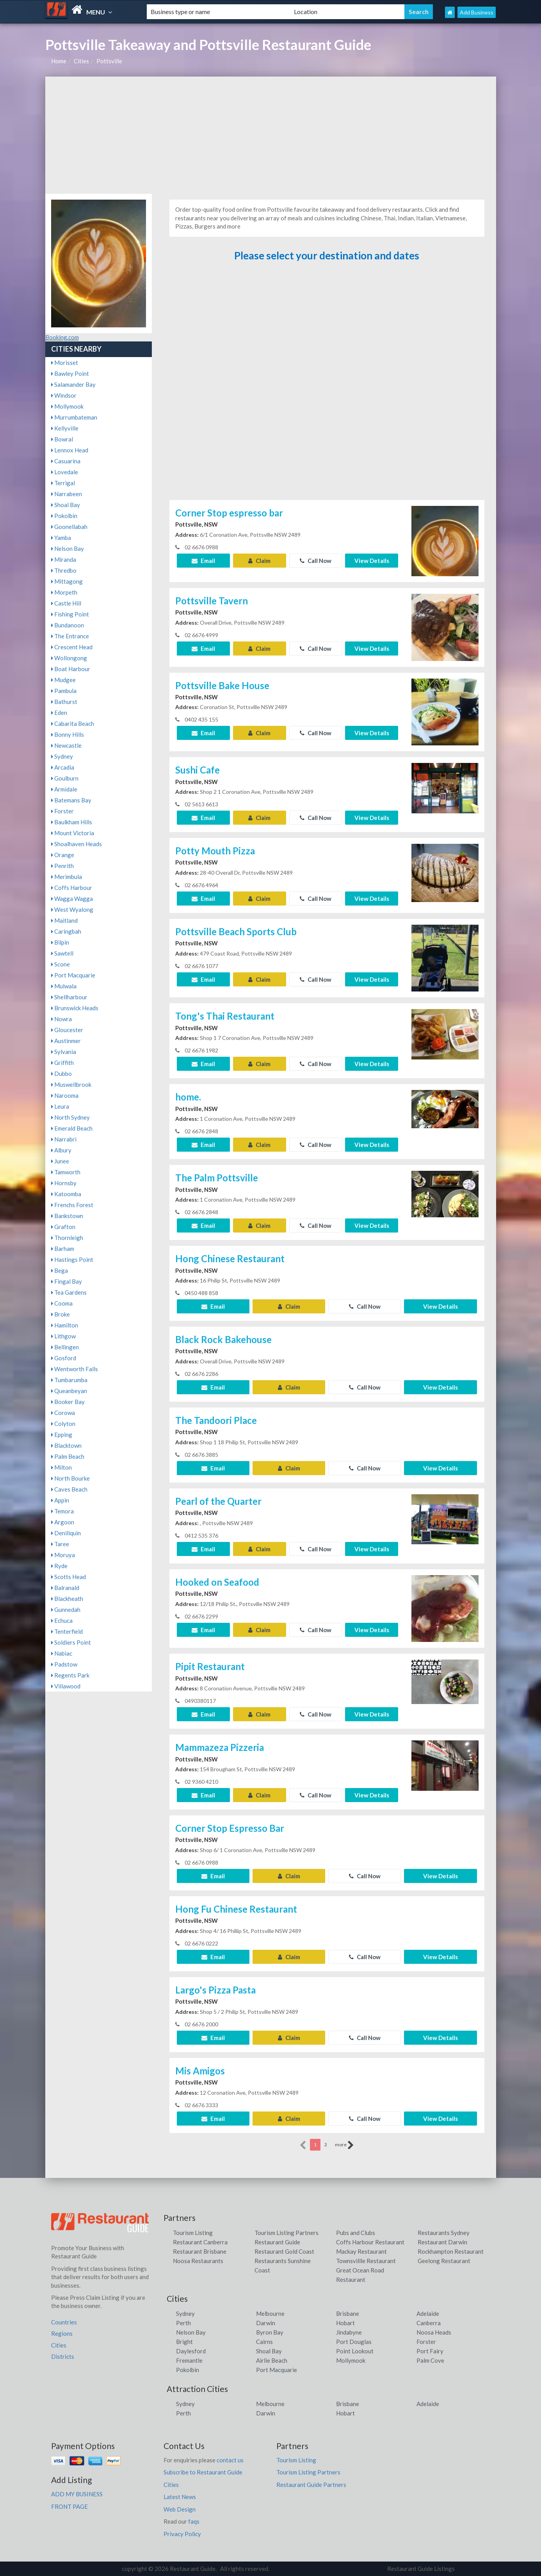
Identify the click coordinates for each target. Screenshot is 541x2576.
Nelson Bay (67, 548)
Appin (60, 1500)
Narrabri (64, 1139)
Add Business (476, 12)
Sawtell (62, 953)
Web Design (180, 2509)
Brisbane (347, 2313)
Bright (184, 2341)
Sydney (62, 756)
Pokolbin (64, 515)
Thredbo (64, 570)
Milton (61, 1467)
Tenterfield (67, 1631)
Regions (62, 2333)
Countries (64, 2322)
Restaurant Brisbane (199, 2251)
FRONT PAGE (69, 2506)
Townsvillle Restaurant (366, 2260)
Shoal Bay (65, 504)
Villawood (65, 1686)
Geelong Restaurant (444, 2260)
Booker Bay (68, 1401)
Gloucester (67, 1029)
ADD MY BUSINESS (77, 2493)
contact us (230, 2459)
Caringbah (66, 931)
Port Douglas (354, 2341)
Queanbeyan (69, 1390)
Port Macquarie (73, 975)
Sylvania (63, 1051)
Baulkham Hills (71, 821)
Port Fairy (429, 2350)
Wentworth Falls (74, 1368)
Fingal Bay (66, 1281)
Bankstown (67, 1215)
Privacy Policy (182, 2533)
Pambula (64, 690)
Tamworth (65, 1171)
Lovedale (64, 471)
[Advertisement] (270, 135)
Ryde (59, 1565)
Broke (60, 1314)
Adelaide (427, 2313)
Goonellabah (69, 526)
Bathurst (64, 701)
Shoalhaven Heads (76, 843)
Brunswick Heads (74, 1007)
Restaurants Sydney (444, 2232)
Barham (62, 1248)
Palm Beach (67, 1456)
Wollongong (69, 657)
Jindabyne (349, 2332)
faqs (193, 2521)
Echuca (62, 1620)
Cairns (264, 2341)
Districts (62, 2356)
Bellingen (65, 1347)
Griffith (62, 1062)
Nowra (61, 1018)
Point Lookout (355, 2350)
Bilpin (60, 942)
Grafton (63, 1226)
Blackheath (67, 1598)
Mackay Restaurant (361, 2251)
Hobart (345, 2322)
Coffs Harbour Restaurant (370, 2242)
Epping (61, 1434)
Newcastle (66, 745)
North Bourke (70, 1478)
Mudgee (63, 679)
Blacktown (66, 1445)
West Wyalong (72, 909)
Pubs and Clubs (355, 2232)
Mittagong (67, 581)
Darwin (265, 2322)
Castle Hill (66, 603)
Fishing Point (70, 614)
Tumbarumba (69, 1379)
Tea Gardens (69, 1292)
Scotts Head (68, 1576)
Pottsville (109, 60)
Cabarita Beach (72, 723)
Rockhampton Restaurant (451, 2251)
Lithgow (63, 1336)
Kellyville (64, 428)
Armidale (64, 789)
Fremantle (189, 2360)
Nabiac (61, 1653)
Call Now (315, 560)
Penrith (62, 865)
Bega (59, 1270)
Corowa (63, 1412)
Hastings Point (72, 1259)
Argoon (62, 1522)
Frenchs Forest (72, 1204)
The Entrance (70, 636)
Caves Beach (69, 1489)
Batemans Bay (71, 800)
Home (58, 60)
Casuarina (65, 460)
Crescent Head (72, 646)
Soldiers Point (71, 1642)
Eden (59, 712)
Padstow (64, 1664)
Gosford (63, 1357)
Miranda (63, 559)
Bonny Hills (67, 734)
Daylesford (191, 2350)
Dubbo (61, 1073)
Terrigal (63, 482)
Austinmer (66, 1040)
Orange (62, 854)
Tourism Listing (193, 2232)
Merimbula (66, 876)
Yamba (61, 537)
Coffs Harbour (71, 887)
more (344, 2145)
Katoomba (66, 1193)
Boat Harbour (70, 668)
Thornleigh (67, 1237)
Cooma (62, 1303)
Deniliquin (66, 1532)
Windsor (64, 395)
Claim (259, 560)
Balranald (65, 1587)
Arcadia (62, 767)
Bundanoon (67, 625)
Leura (60, 1106)
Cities (81, 60)
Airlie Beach (271, 2360)
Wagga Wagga (72, 898)
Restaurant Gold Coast (284, 2251)
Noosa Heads (433, 2332)
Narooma (64, 1095)
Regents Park (70, 1675)
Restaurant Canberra (200, 2242)
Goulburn (64, 778)
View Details (371, 560)
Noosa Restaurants (198, 2260)
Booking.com (62, 337)
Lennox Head (69, 450)
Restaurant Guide (277, 2242)
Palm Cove (430, 2360)
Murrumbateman (74, 417)
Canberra (428, 2322)
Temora (62, 1511)
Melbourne (270, 2313)
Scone (60, 964)
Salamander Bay (73, 384)
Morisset (64, 362)
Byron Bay (269, 2332)
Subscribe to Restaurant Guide (203, 2472)
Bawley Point (70, 373)
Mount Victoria (72, 832)
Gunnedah (65, 1609)
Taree (60, 1543)
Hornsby (64, 1182)
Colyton (63, 1423)
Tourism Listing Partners (286, 2232)
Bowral (62, 439)
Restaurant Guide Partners (311, 2484)
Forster (62, 811)
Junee (60, 1161)
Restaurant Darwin (442, 2242)
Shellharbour (69, 996)
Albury (61, 1150)
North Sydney (70, 1117)
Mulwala (64, 986)
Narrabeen (66, 493)
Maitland (64, 920)
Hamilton (64, 1325)
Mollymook (67, 406)
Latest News (180, 2496)
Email (203, 560)
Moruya (63, 1554)
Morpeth (64, 592)
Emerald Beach (72, 1128)
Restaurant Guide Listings (421, 2568)
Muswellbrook (71, 1084)
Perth (183, 2322)
